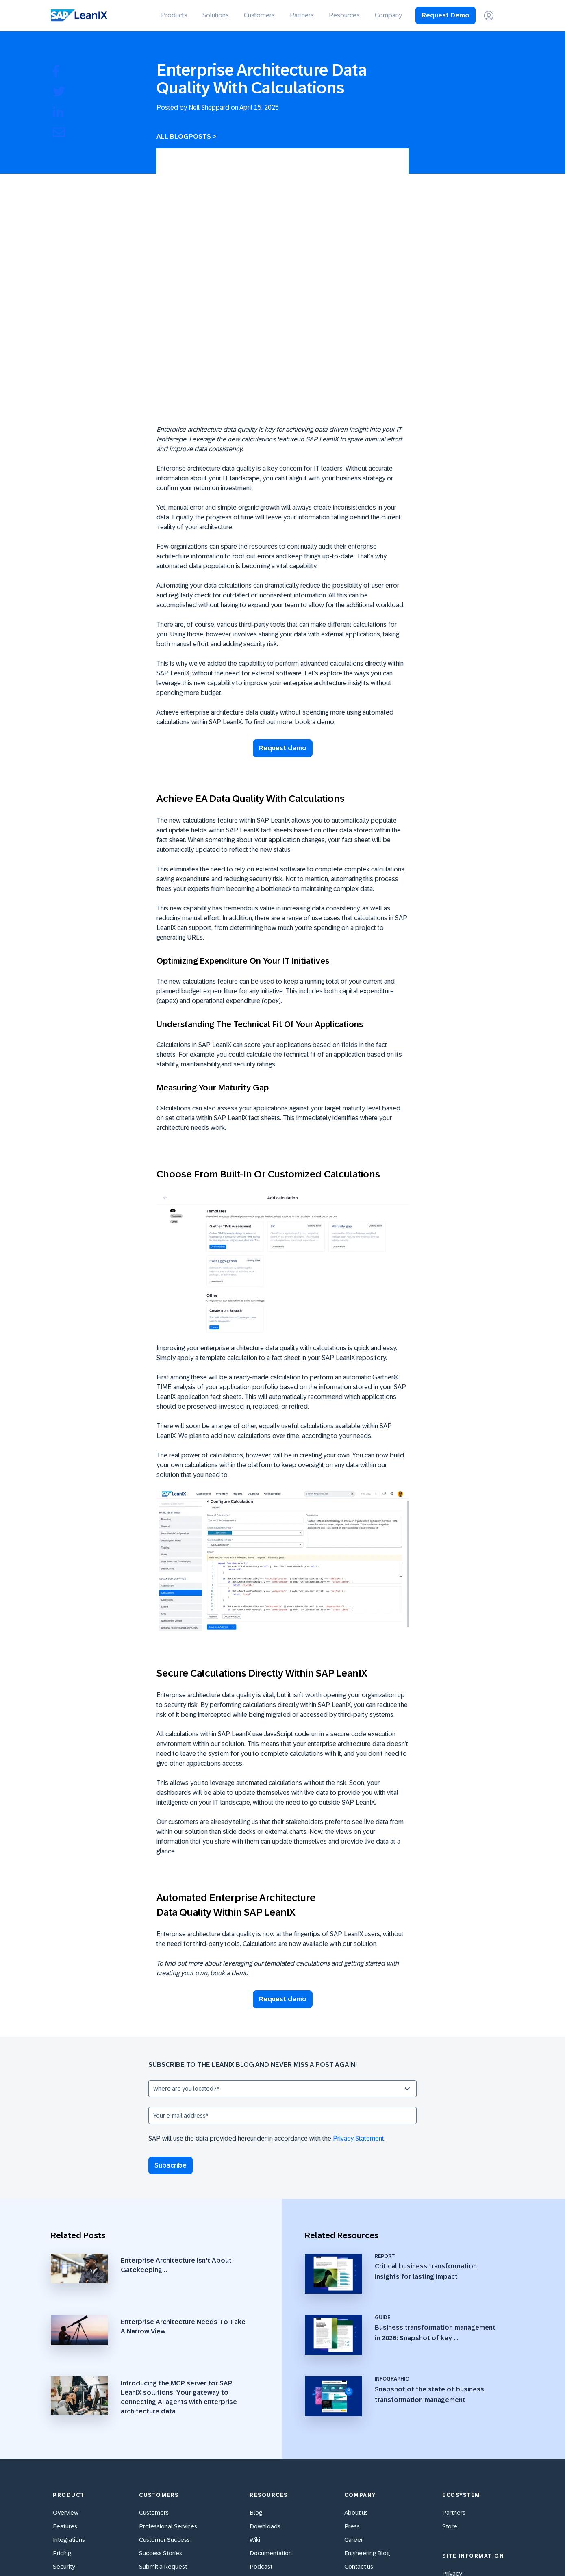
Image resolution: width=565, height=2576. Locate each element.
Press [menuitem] (352, 2388)
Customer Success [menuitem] (164, 2401)
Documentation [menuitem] (271, 2415)
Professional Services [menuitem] (168, 2388)
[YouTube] (452, 2551)
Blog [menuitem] (256, 2374)
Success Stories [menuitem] (160, 2415)
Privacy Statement (358, 2020)
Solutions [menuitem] (215, 15)
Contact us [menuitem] (358, 2428)
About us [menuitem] (356, 2374)
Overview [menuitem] (65, 2374)
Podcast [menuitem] (261, 2428)
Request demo (282, 629)
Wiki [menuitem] (255, 2401)
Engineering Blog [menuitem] (367, 2415)
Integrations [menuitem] (69, 2401)
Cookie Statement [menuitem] (466, 2476)
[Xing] (486, 2551)
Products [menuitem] (174, 15)
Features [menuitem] (65, 2388)
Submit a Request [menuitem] (163, 2428)
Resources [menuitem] (344, 15)
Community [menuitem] (154, 2442)
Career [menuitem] (353, 2401)
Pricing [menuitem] (62, 2415)
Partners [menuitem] (302, 15)
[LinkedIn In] (503, 2551)
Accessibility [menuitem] (70, 2442)
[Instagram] (469, 2551)
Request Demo (445, 15)
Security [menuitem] (64, 2428)
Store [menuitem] (449, 2388)
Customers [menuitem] (259, 15)
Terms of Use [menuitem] (460, 2462)
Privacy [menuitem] (452, 2435)
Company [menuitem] (388, 15)
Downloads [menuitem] (265, 2388)
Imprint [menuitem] (451, 2449)
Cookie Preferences (469, 2489)
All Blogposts (183, 136)
